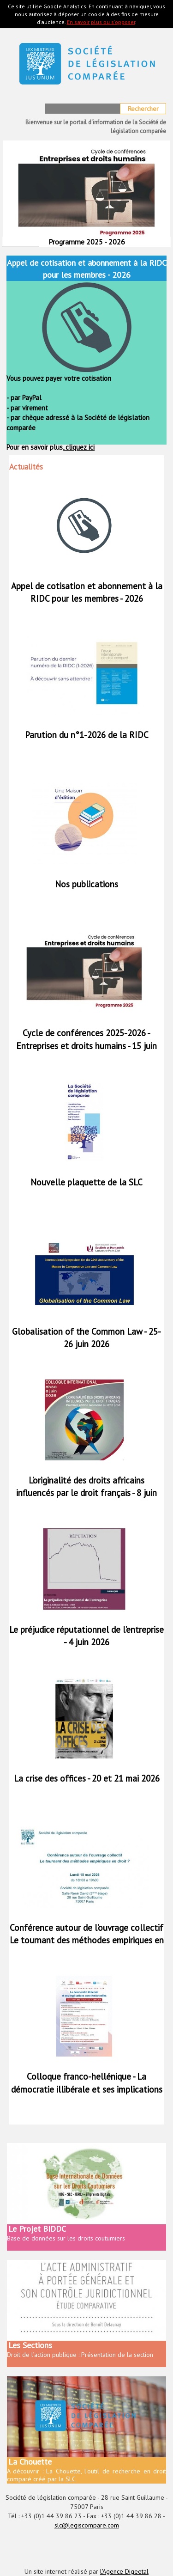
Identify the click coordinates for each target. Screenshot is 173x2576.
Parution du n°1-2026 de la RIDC (87, 734)
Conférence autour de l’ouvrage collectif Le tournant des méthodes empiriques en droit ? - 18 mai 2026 (87, 1940)
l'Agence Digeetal (124, 2571)
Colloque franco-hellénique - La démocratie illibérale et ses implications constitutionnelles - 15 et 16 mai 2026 (86, 2089)
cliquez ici (79, 447)
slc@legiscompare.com (86, 2525)
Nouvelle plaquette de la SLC (86, 1182)
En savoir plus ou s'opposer (101, 21)
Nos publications (86, 884)
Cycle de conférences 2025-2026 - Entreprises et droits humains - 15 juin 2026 (86, 1045)
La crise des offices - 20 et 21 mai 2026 (87, 1778)
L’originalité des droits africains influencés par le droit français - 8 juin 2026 (86, 1493)
